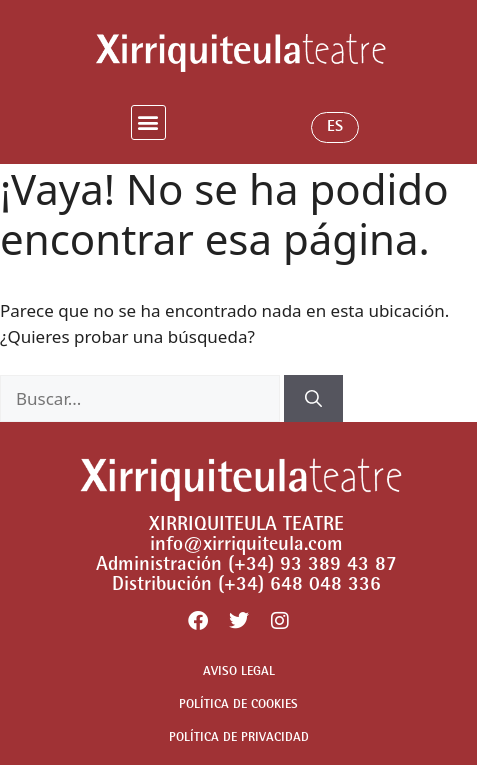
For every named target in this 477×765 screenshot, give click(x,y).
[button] (148, 122)
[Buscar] (313, 399)
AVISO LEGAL (239, 672)
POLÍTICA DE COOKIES (238, 705)
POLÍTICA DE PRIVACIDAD (239, 738)
